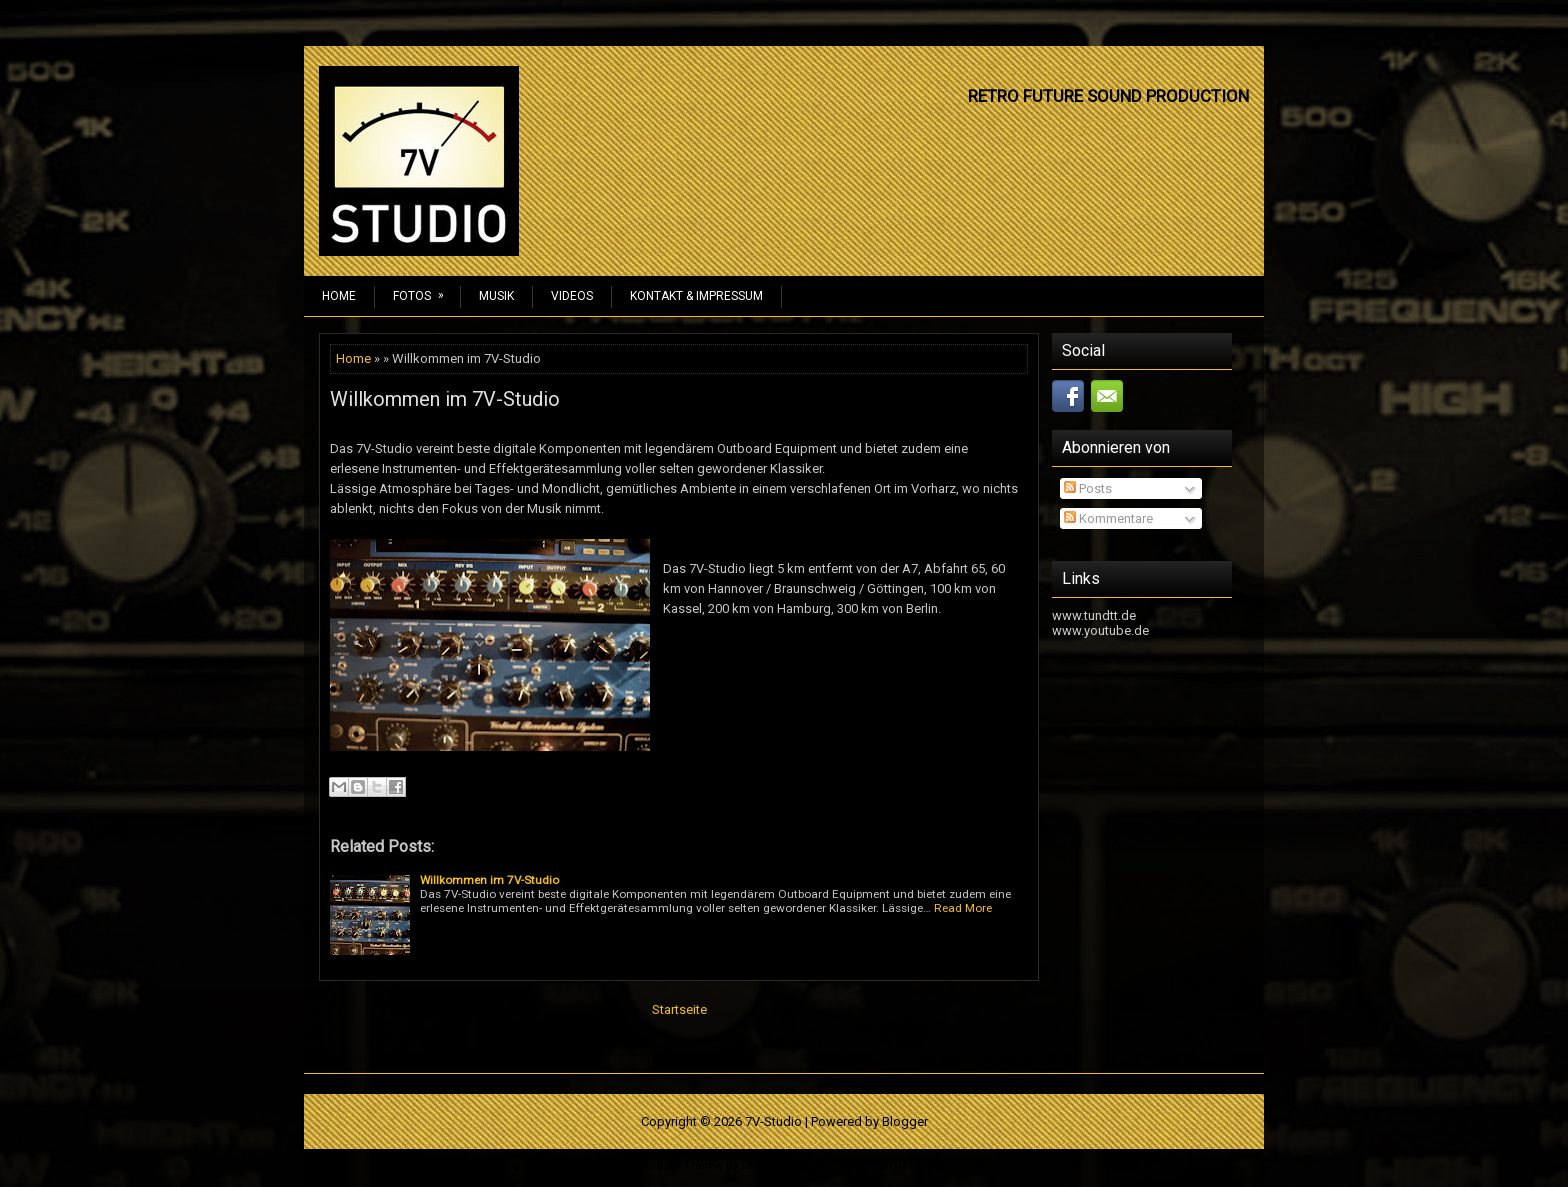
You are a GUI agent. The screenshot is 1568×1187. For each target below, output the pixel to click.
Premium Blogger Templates (874, 1165)
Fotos (425, 289)
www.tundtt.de (1094, 615)
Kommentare (1108, 518)
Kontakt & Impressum (696, 296)
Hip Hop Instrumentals (1020, 1165)
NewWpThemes (587, 1165)
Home (339, 296)
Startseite (679, 1009)
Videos (572, 296)
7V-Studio (773, 1121)
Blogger (905, 1121)
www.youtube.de (1100, 630)
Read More (963, 908)
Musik (496, 296)
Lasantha (764, 1165)
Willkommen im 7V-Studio (445, 399)
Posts (1088, 488)
